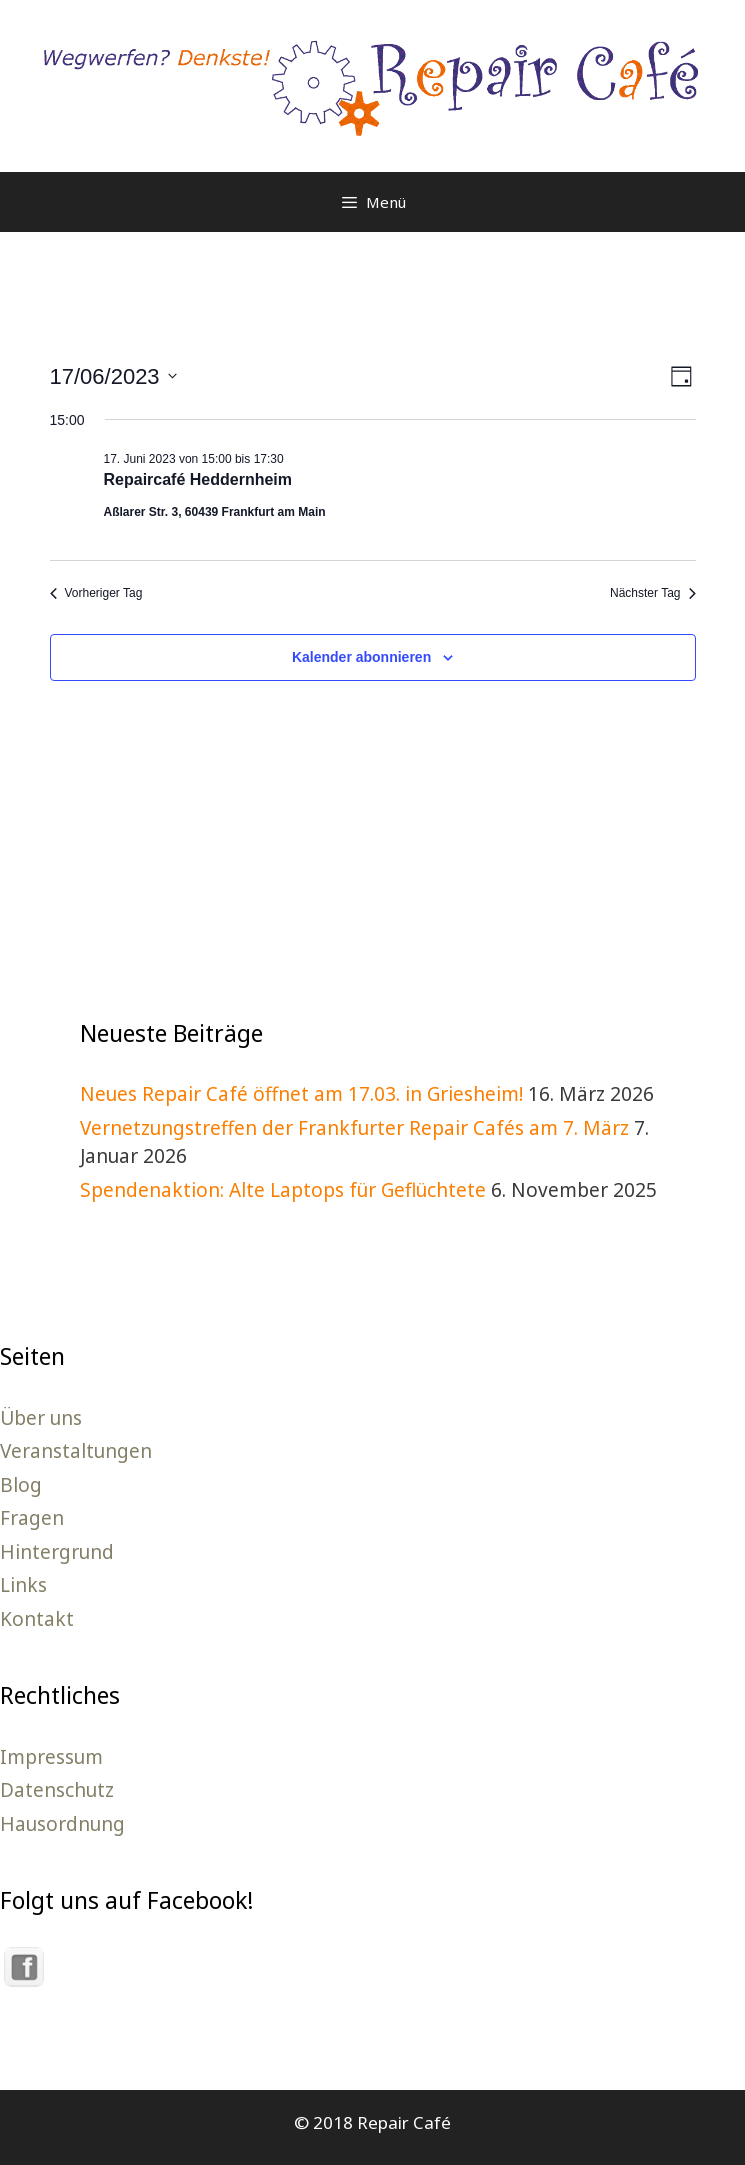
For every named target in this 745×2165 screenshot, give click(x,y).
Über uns (41, 1418)
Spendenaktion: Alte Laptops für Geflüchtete (283, 1190)
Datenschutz (57, 1790)
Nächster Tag (652, 593)
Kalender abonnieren (361, 657)
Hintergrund (57, 1552)
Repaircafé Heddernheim (198, 479)
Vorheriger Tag (96, 593)
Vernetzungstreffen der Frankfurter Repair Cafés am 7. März (354, 1128)
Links (23, 1585)
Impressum (51, 1757)
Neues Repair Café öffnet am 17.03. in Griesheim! (301, 1094)
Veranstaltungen (76, 1451)
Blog (21, 1485)
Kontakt (37, 1619)
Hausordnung (62, 1824)
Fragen (32, 1518)
